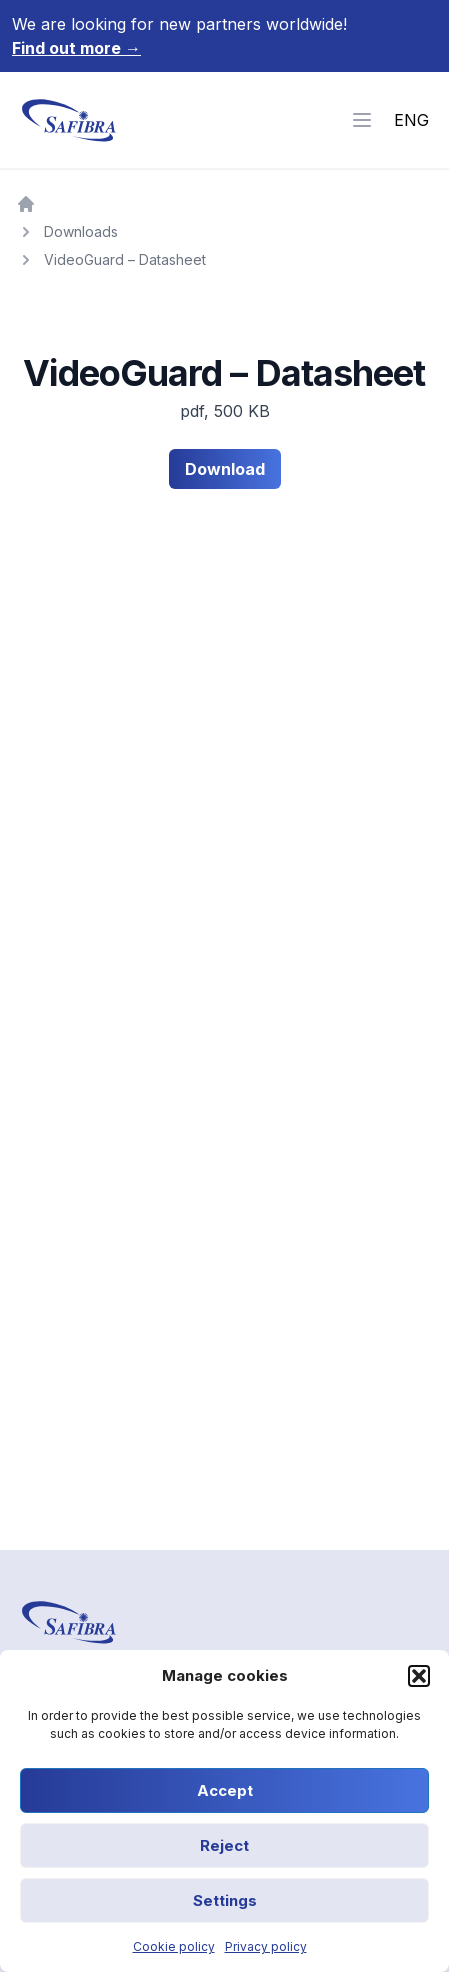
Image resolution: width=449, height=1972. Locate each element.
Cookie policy (174, 1946)
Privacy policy (266, 1946)
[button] (419, 1676)
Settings (225, 1900)
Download (225, 469)
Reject (224, 1845)
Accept (225, 1790)
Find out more (76, 48)
